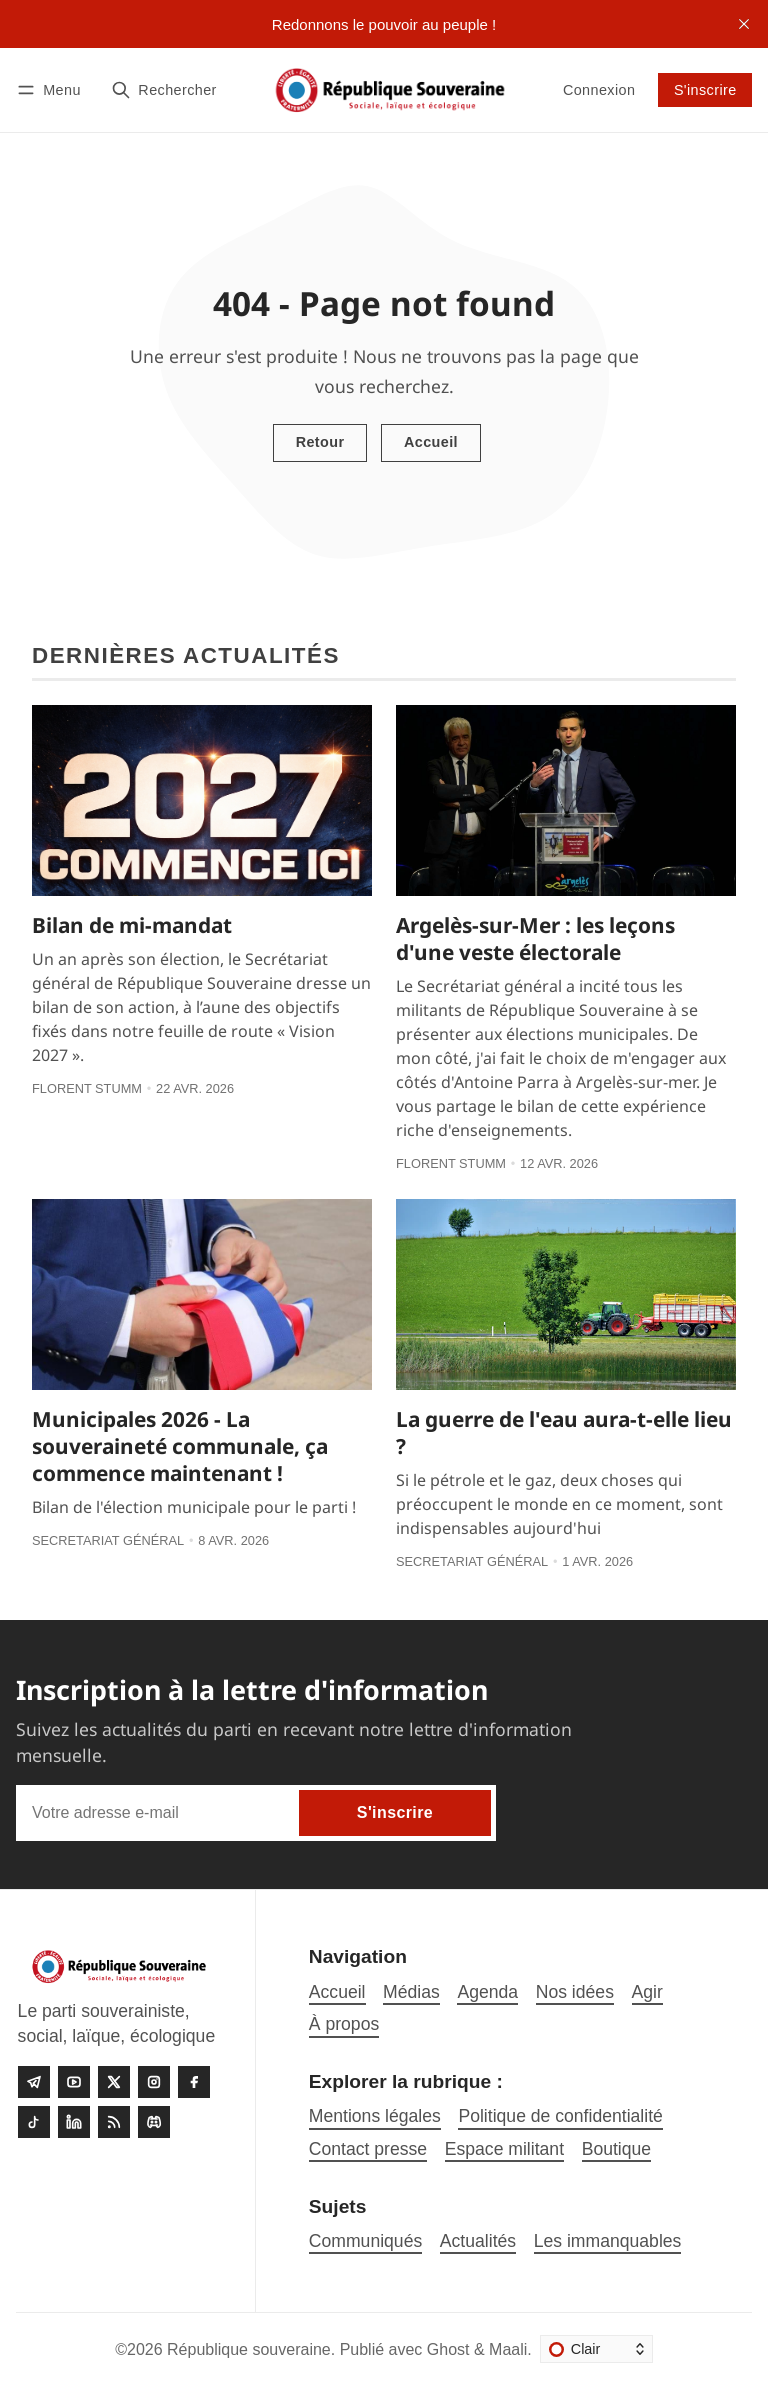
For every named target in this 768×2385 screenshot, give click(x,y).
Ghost (448, 2349)
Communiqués (365, 2241)
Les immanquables (608, 2241)
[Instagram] (154, 2082)
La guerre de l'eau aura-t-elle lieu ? (564, 1432)
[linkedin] (74, 2122)
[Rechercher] (164, 89)
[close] (744, 24)
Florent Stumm (87, 1088)
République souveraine (249, 2349)
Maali (508, 2349)
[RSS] (114, 2122)
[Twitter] (114, 2082)
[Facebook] (194, 2082)
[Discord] (154, 2122)
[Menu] (52, 89)
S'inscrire (705, 90)
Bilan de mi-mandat (132, 925)
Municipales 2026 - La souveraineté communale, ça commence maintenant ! (180, 1446)
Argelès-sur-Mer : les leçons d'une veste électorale (535, 938)
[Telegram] (34, 2082)
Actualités (478, 2241)
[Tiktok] (34, 2122)
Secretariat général (108, 1540)
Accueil (431, 442)
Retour (320, 442)
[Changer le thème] (596, 2349)
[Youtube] (74, 2082)
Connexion (599, 90)
